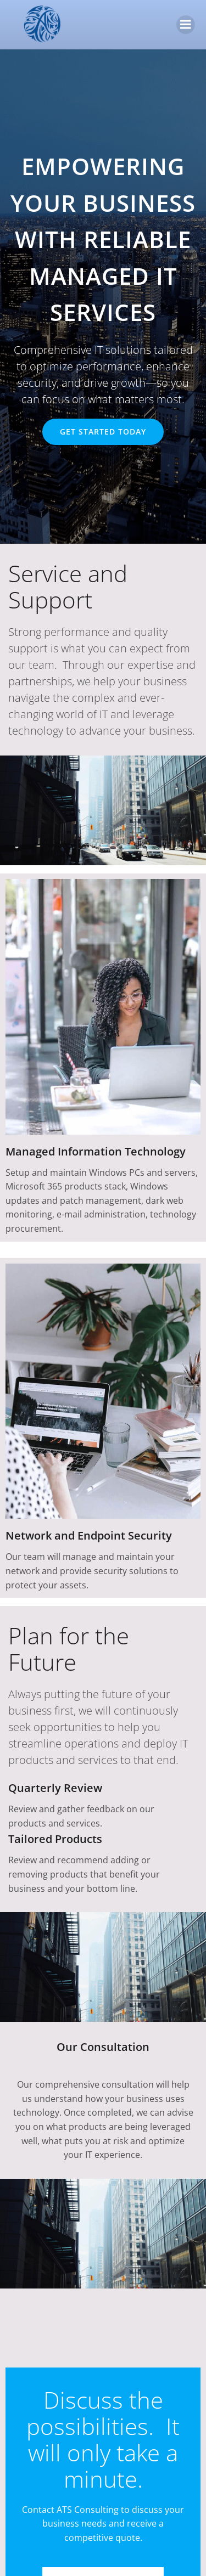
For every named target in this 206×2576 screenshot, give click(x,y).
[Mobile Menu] (185, 24)
